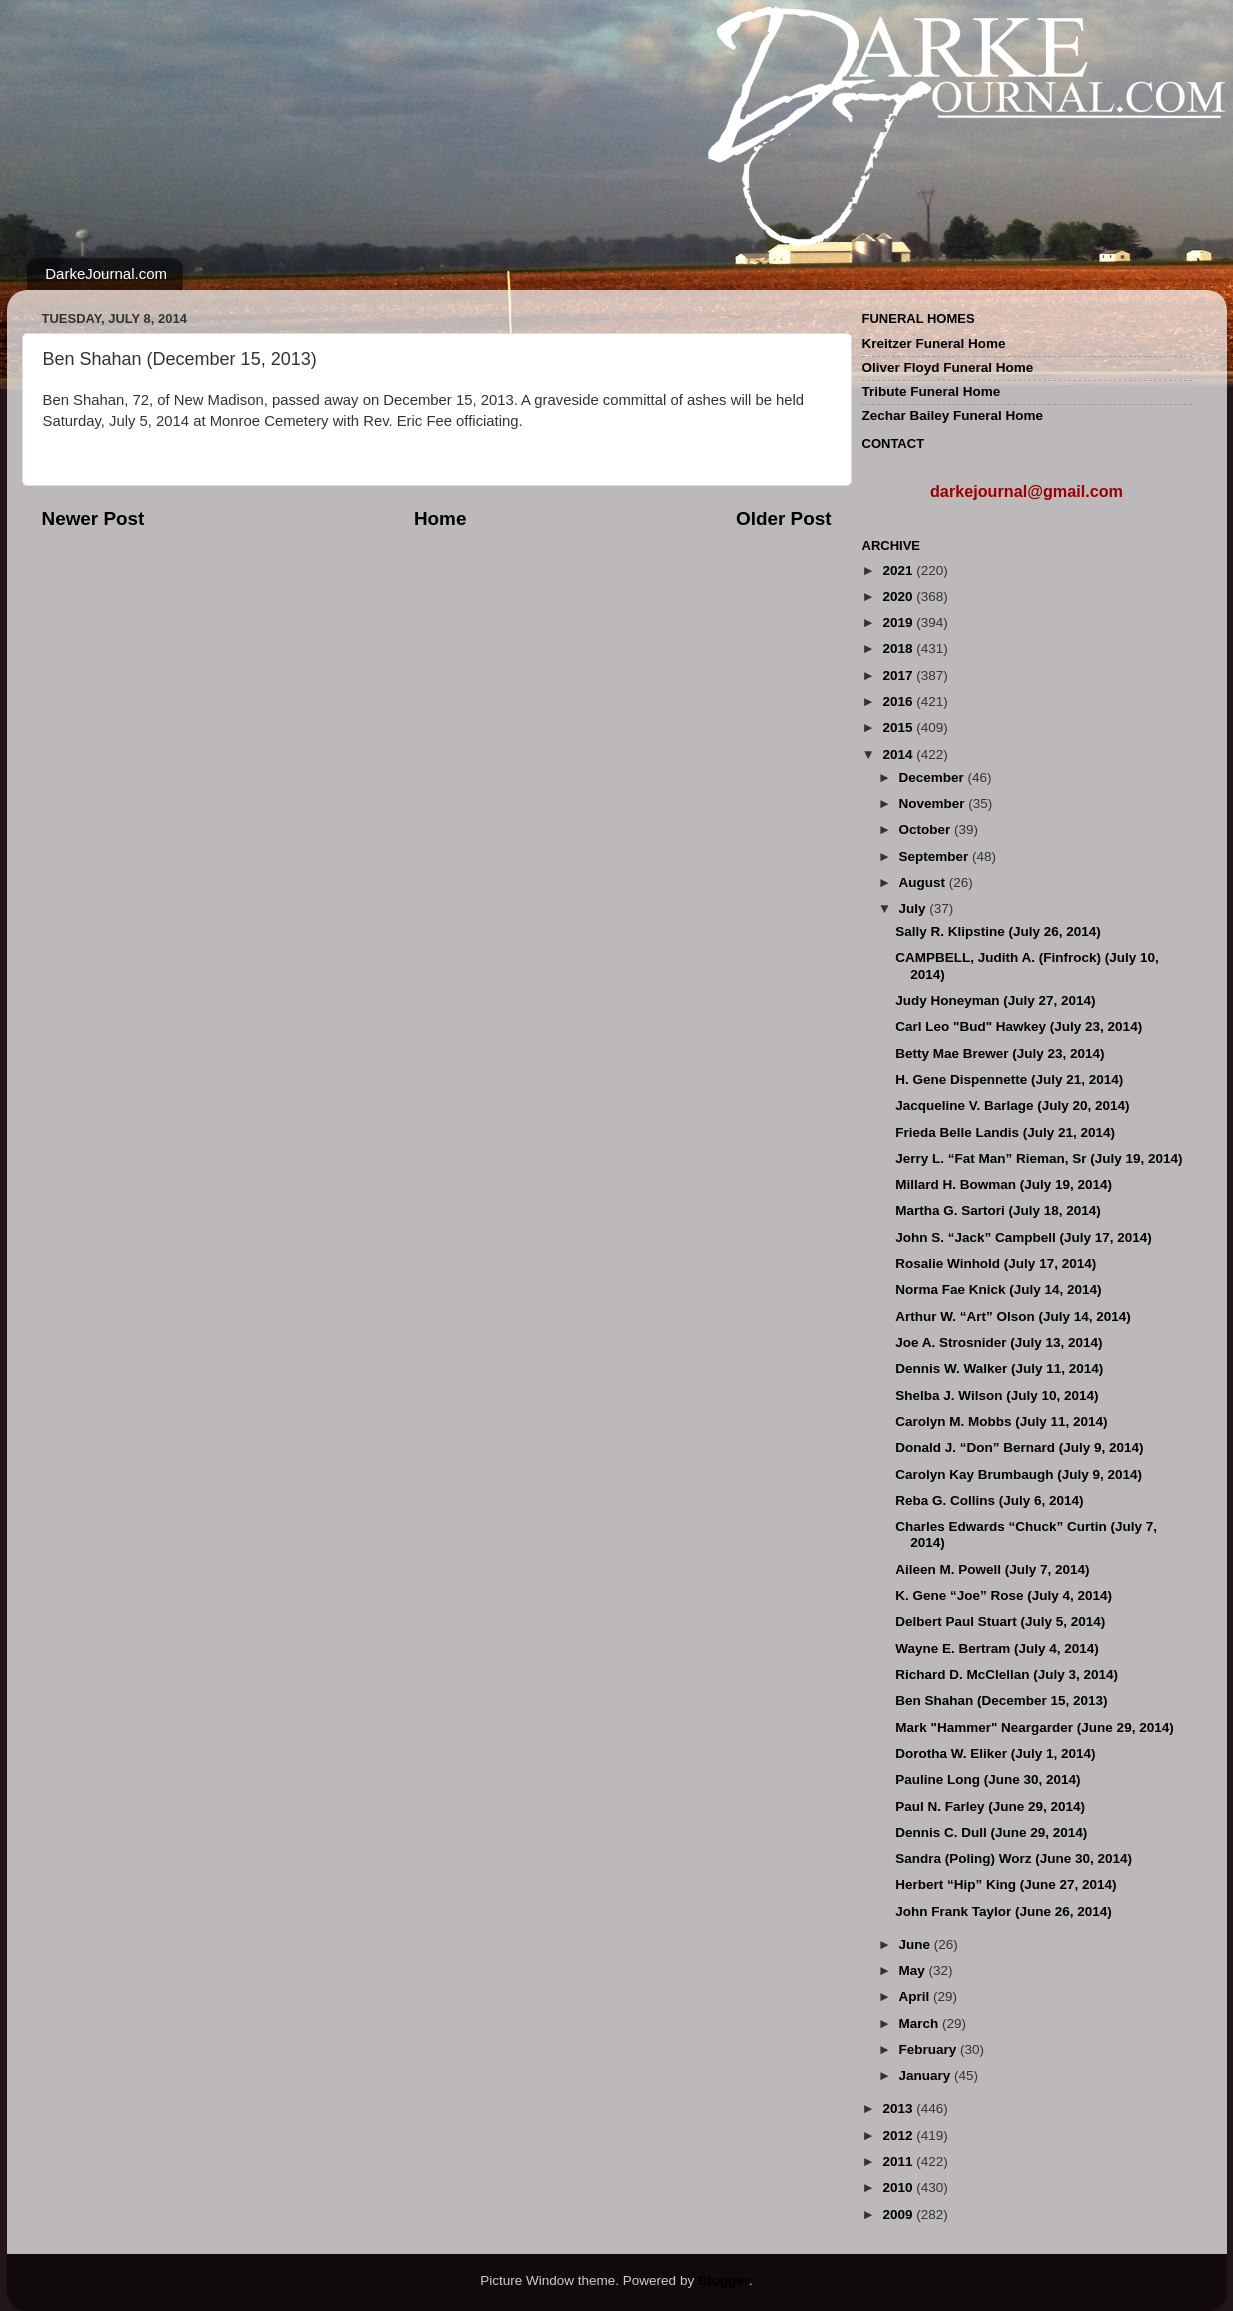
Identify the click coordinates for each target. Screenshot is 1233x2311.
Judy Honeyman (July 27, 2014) (995, 1000)
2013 (899, 2108)
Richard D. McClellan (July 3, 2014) (1006, 1674)
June (916, 1944)
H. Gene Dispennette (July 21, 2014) (1009, 1079)
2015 (899, 727)
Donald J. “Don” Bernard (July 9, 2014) (1019, 1447)
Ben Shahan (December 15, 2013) (1001, 1700)
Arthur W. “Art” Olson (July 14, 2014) (1013, 1316)
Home (440, 518)
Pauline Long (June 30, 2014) (987, 1779)
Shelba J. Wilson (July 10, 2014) (996, 1395)
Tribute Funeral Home (931, 391)
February (930, 2049)
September (936, 856)
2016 (899, 701)
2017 (899, 675)
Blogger (723, 2280)
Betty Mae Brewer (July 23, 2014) (999, 1053)
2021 (899, 570)
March (921, 2023)
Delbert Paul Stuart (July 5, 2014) (1000, 1621)
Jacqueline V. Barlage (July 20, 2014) (1012, 1105)
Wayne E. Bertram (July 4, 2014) (997, 1648)
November (934, 803)
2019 (899, 622)
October (927, 829)
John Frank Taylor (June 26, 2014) (1003, 1911)
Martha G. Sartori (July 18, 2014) (998, 1210)
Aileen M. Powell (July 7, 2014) (992, 1569)
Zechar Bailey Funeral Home (953, 415)
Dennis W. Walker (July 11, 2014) (999, 1368)
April (916, 1996)
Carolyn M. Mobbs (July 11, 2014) (1001, 1421)
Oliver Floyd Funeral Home (948, 367)
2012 (899, 2135)
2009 (899, 2214)
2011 (899, 2161)
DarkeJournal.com (106, 273)
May (914, 1970)
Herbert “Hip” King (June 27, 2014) (1005, 1884)
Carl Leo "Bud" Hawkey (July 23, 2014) (1018, 1026)
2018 (899, 648)
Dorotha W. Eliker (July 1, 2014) (995, 1753)
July (914, 908)
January (927, 2075)
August (924, 882)
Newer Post (93, 518)
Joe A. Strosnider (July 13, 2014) (998, 1342)
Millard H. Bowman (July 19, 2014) (1003, 1184)
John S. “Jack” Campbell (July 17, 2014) (1023, 1237)
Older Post (784, 518)
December (933, 777)
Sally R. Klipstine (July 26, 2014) (998, 931)
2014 (899, 754)
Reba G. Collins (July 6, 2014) (989, 1500)
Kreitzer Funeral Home (934, 343)
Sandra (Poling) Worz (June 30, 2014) (1013, 1858)
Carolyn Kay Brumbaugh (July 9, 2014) (1018, 1474)
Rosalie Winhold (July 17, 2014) (995, 1263)
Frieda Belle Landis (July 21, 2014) (1005, 1132)
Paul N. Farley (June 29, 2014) (990, 1806)
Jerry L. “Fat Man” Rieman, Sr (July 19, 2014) (1038, 1158)
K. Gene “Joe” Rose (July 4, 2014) (1003, 1595)
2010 (899, 2187)
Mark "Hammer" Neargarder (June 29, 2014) (1034, 1727)
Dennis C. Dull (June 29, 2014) (991, 1832)
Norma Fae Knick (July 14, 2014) (998, 1289)
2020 (899, 596)
